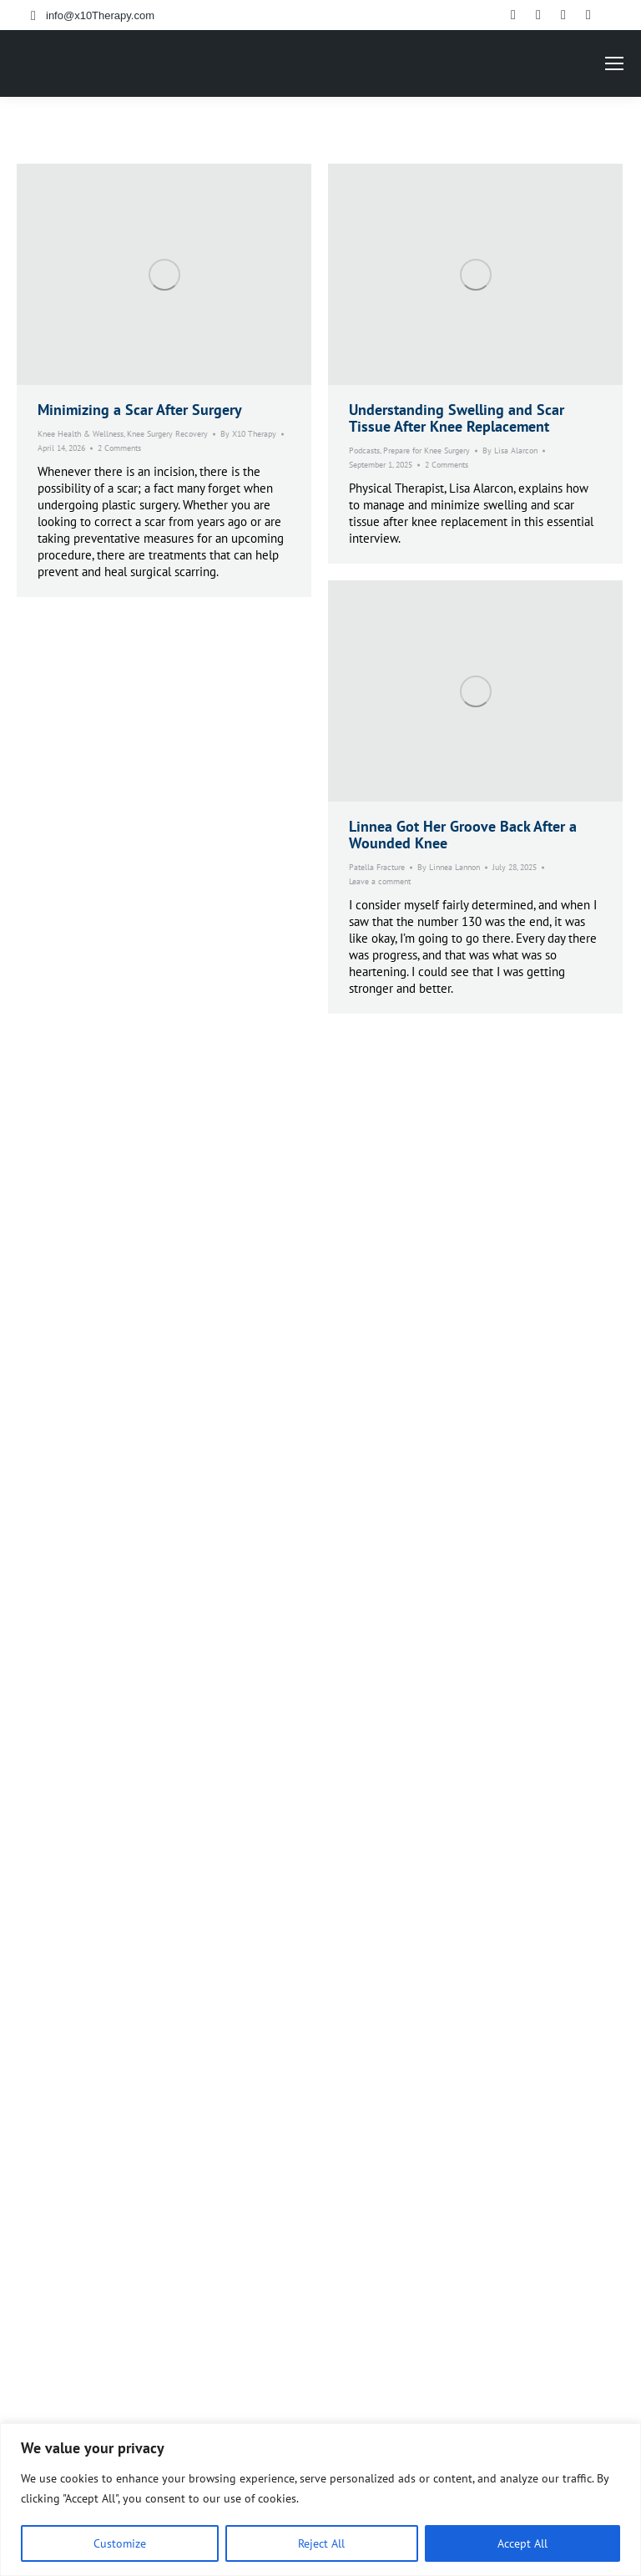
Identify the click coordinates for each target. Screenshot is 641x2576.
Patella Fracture (377, 867)
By (248, 433)
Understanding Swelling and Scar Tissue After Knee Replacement (456, 418)
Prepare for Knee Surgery (426, 450)
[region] (320, 2499)
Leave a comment (380, 881)
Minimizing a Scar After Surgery (140, 409)
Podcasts (364, 450)
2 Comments (119, 448)
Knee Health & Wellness (81, 433)
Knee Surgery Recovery (167, 433)
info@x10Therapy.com (100, 15)
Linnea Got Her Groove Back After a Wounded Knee (463, 835)
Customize (119, 2543)
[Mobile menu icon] (614, 63)
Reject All (321, 2543)
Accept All (522, 2543)
